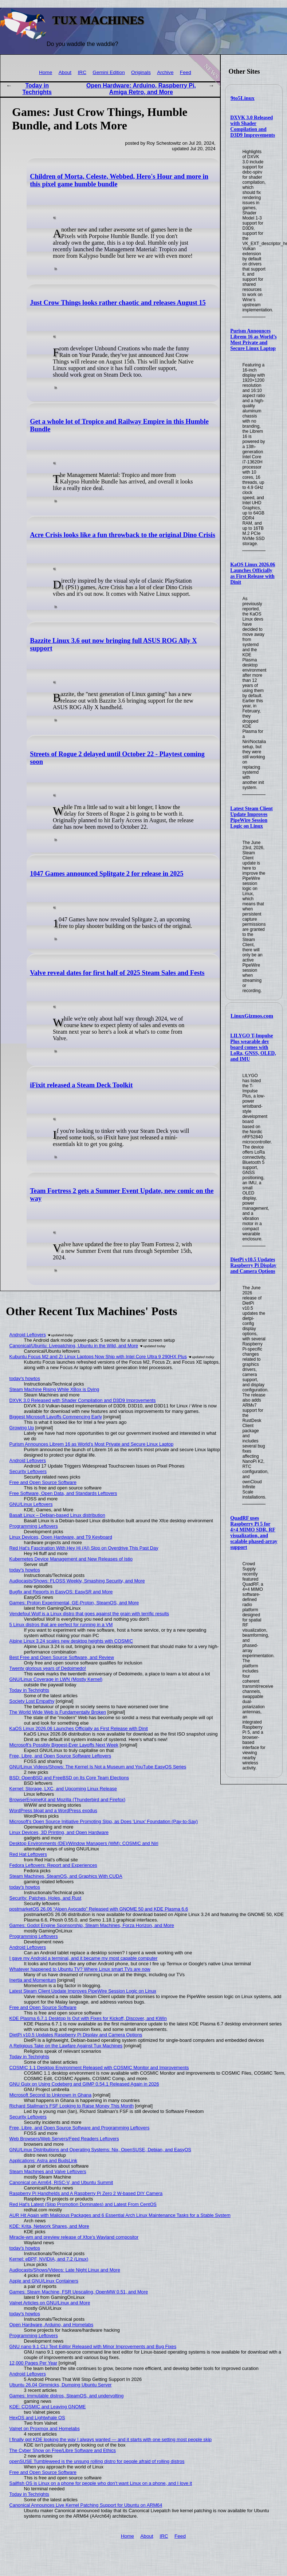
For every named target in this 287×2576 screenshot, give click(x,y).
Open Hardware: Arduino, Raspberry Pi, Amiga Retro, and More (141, 88)
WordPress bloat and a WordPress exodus (53, 1810)
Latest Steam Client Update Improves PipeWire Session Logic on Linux (251, 817)
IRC (82, 72)
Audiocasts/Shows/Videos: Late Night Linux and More (64, 2270)
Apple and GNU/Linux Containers (43, 2281)
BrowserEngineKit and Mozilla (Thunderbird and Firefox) (67, 1799)
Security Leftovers (28, 1471)
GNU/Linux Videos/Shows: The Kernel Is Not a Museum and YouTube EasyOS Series (97, 1766)
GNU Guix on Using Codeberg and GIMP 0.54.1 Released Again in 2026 (84, 2084)
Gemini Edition (109, 72)
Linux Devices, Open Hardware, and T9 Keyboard (60, 1537)
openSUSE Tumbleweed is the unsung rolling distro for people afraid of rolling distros (97, 2461)
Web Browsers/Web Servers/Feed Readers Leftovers (64, 2138)
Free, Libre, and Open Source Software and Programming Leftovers (79, 2127)
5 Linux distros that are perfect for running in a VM (61, 1624)
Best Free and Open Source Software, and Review (61, 1657)
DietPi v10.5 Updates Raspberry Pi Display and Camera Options (253, 1265)
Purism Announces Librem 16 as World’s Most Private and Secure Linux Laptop (253, 339)
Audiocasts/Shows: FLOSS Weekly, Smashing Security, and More (77, 1581)
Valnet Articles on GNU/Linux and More (49, 2302)
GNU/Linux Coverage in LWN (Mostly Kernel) (56, 1679)
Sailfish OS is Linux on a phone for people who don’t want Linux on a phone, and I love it (100, 2483)
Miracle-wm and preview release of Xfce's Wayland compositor (74, 2237)
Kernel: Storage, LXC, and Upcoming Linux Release (63, 1788)
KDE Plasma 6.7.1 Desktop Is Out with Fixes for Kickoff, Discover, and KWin (88, 2018)
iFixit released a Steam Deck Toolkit (81, 1085)
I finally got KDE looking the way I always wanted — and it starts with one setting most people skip (110, 2439)
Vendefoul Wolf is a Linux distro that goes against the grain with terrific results (89, 1613)
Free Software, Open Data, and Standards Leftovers (63, 1493)
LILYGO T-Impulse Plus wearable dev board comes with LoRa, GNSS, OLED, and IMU (253, 1047)
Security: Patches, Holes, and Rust (45, 1898)
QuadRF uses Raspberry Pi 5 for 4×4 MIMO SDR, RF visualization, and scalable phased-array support (253, 1532)
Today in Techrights (37, 88)
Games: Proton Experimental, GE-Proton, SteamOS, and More (74, 1602)
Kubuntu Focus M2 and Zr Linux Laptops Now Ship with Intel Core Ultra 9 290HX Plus (98, 1356)
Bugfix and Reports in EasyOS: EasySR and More (61, 1591)
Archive (165, 72)
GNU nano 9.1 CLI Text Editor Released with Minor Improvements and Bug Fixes (93, 2346)
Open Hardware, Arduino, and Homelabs (51, 2324)
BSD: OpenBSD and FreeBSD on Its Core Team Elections (69, 1777)
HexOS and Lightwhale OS (37, 2417)
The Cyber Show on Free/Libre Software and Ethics (62, 2450)
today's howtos (24, 1378)
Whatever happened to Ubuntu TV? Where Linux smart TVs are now (79, 1969)
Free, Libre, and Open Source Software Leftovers (60, 1756)
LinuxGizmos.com (252, 1016)
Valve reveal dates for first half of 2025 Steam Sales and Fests (117, 972)
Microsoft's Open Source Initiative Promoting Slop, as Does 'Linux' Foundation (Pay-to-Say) (103, 1821)
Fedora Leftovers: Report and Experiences (53, 1865)
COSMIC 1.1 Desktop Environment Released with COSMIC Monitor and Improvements (99, 2067)
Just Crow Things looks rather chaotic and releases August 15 (117, 302)
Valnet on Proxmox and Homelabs (44, 2428)
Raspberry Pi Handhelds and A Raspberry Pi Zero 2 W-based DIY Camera (86, 2193)
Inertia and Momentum (32, 1980)
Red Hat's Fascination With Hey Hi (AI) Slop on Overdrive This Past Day (83, 1548)
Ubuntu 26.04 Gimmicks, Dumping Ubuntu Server (60, 2384)
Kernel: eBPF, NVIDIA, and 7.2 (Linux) (49, 2259)
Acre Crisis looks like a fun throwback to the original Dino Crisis (122, 535)
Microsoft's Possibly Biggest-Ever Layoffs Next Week (63, 1745)
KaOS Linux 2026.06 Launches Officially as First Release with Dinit (252, 573)
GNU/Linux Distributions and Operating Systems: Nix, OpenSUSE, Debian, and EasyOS (100, 2149)
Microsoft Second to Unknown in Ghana (50, 2095)
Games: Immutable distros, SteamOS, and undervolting (66, 2395)
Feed (185, 72)
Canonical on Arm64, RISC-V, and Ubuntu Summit (61, 2182)
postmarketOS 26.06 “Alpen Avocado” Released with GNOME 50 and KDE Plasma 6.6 (98, 1909)
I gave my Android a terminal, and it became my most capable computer (83, 1958)
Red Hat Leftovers (28, 1854)
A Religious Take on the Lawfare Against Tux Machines (66, 2045)
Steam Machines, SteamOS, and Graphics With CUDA (65, 1876)
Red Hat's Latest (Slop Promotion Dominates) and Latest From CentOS (83, 2204)
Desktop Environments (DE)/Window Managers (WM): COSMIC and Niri (83, 1843)
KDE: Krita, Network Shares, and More (49, 2226)
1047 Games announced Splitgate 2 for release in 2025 (106, 873)
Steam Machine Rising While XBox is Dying (54, 1389)
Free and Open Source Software (42, 1482)
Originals (141, 72)
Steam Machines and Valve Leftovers (47, 2171)
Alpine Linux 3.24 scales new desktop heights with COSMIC (71, 1641)
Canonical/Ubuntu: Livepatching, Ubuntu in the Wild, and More (73, 1345)
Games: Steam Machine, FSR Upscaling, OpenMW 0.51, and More (78, 2292)
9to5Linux (243, 98)
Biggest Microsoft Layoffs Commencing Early (55, 1416)
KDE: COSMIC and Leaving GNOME (47, 2406)
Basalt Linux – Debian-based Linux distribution (57, 1515)
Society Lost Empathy (32, 1701)
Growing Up (21, 1427)
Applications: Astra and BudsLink (43, 2160)
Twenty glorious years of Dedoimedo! (47, 1668)
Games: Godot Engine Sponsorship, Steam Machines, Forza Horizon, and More (91, 1925)
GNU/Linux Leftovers (31, 1504)
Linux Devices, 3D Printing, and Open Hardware (59, 1832)
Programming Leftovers (33, 1526)
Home (45, 72)
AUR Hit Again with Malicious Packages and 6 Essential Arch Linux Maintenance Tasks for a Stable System (120, 2215)
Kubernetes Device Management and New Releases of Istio (71, 1559)
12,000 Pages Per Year (33, 2363)
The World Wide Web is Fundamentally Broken (57, 1712)
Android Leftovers (27, 1334)
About (65, 72)
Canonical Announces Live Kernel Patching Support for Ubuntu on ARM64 (85, 2505)
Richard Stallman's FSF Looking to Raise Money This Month (71, 2106)
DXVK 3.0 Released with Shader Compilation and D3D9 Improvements (252, 126)
